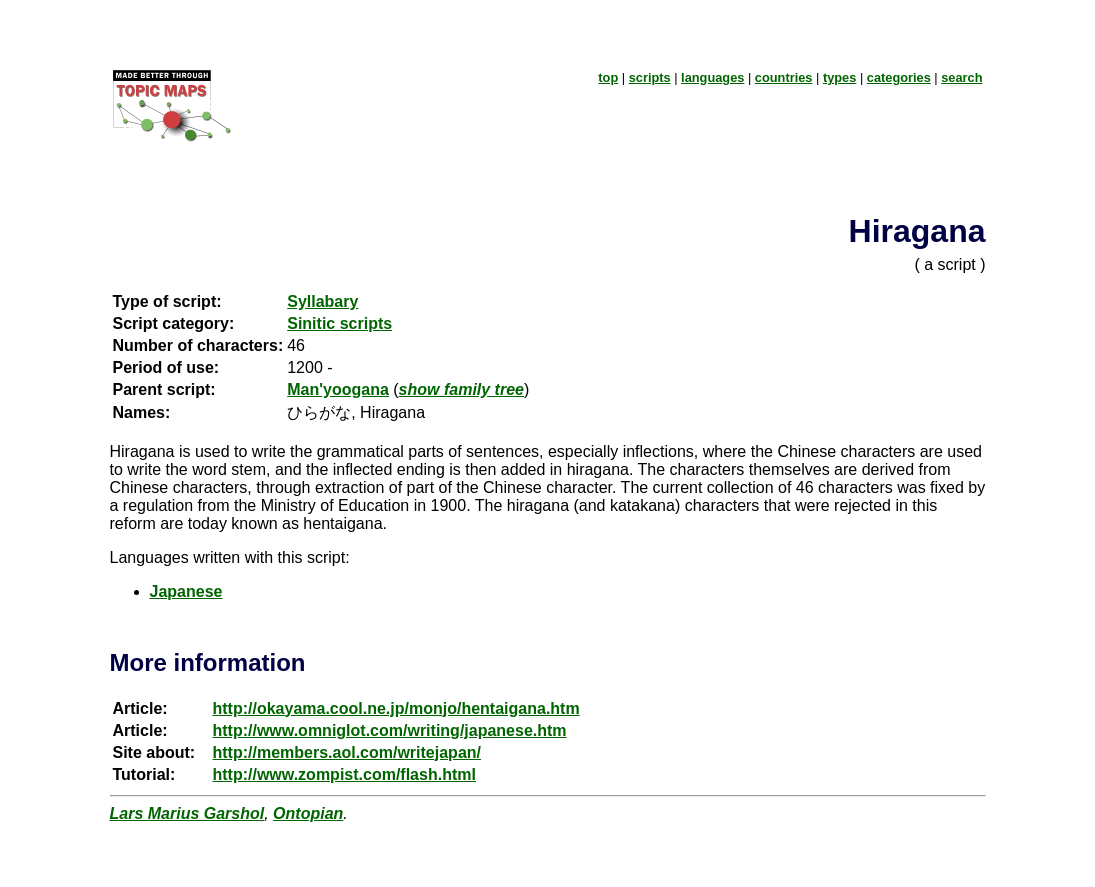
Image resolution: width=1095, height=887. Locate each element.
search (961, 77)
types (839, 77)
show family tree (461, 389)
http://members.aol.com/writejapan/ (347, 752)
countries (784, 77)
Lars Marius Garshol (187, 813)
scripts (650, 77)
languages (712, 77)
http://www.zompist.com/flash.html (344, 774)
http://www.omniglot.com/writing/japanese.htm (390, 730)
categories (899, 77)
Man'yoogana (338, 389)
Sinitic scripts (339, 323)
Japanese (186, 591)
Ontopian (308, 813)
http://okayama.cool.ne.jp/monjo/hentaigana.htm (396, 708)
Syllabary (322, 301)
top (608, 77)
